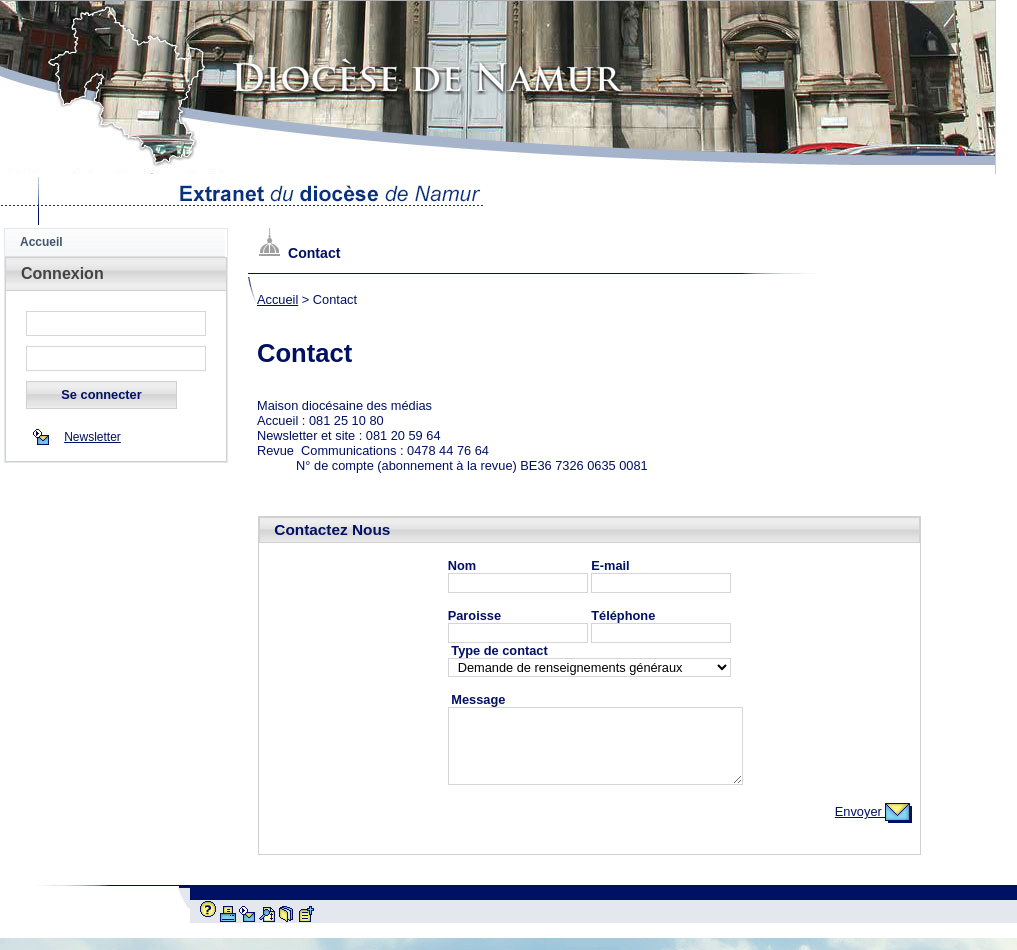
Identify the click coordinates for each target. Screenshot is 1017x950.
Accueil (41, 242)
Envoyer (874, 823)
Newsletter (92, 437)
